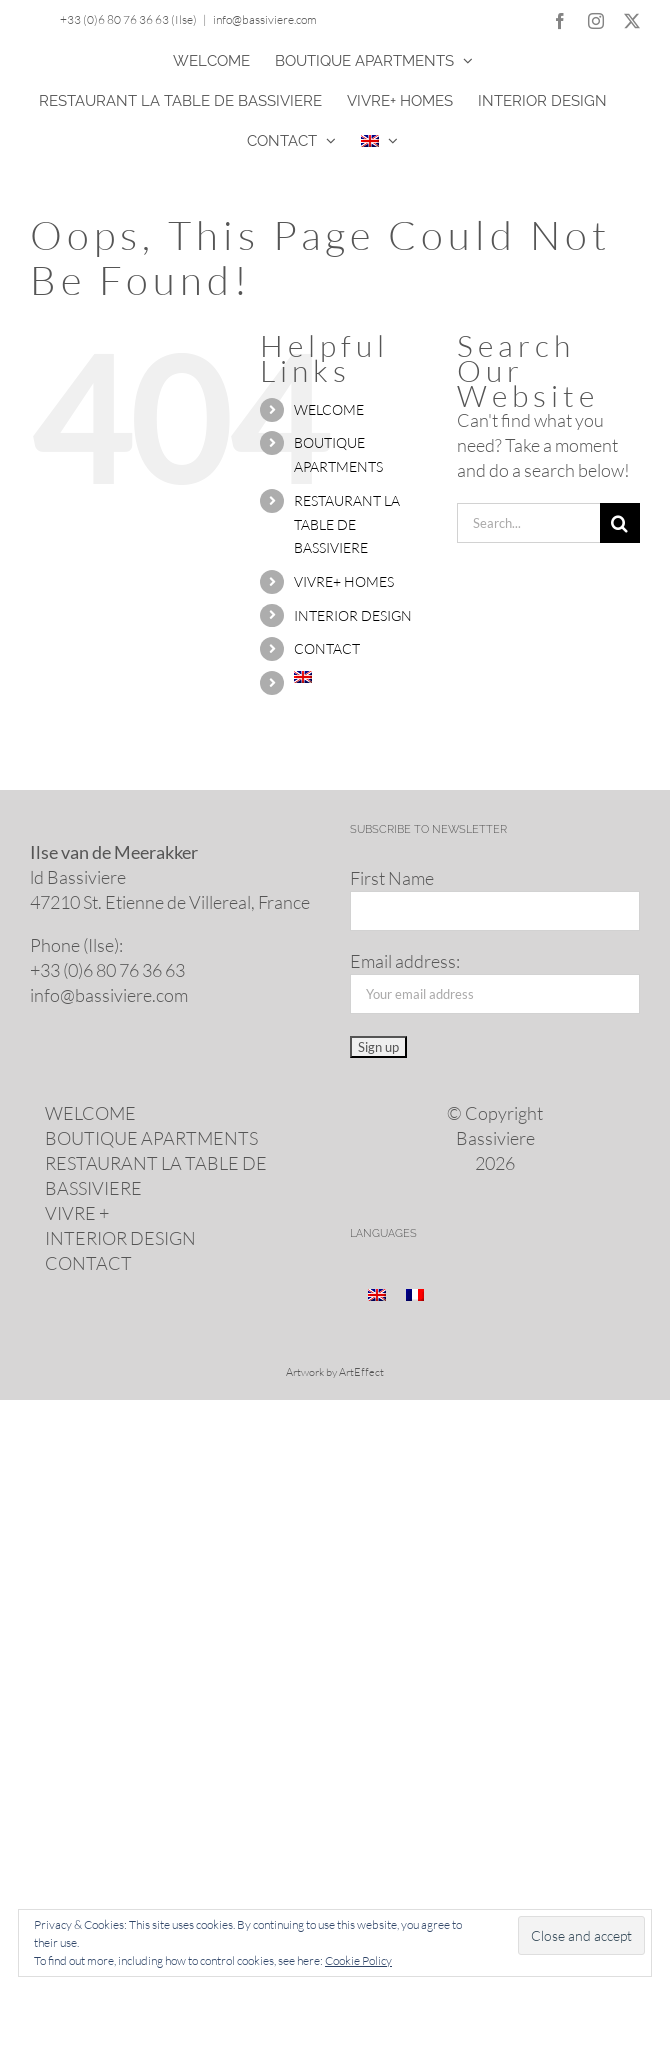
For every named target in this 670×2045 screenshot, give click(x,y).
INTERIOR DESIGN (353, 615)
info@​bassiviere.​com (109, 995)
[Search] (620, 523)
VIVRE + (77, 1213)
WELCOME (329, 409)
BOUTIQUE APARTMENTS (151, 1138)
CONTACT (327, 648)
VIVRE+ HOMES (344, 581)
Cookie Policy (358, 1960)
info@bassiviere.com (265, 19)
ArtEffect (361, 1372)
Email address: (405, 961)
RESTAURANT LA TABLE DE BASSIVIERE (347, 524)
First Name (392, 878)
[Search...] (528, 523)
